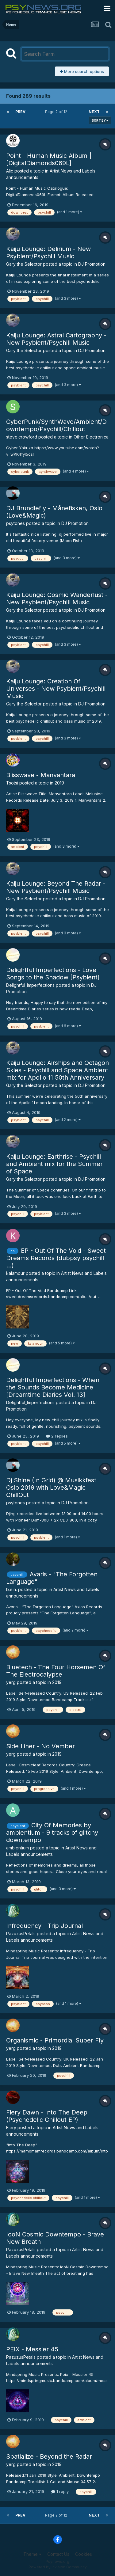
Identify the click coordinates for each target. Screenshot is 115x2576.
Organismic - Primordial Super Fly (55, 2040)
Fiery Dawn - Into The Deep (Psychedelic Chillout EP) (46, 2116)
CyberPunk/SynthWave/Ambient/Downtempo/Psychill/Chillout (56, 425)
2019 (59, 782)
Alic (9, 170)
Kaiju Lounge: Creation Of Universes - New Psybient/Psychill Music (55, 689)
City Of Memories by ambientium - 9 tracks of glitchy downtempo (52, 1833)
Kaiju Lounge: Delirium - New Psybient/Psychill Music (48, 252)
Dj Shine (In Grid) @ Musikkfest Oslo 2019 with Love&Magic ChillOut (51, 1487)
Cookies (83, 2554)
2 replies (57, 1436)
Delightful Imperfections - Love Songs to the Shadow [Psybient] (53, 973)
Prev (20, 111)
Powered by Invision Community (58, 2567)
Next (94, 111)
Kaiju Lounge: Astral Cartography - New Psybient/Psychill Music (56, 339)
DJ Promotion (91, 264)
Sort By (100, 120)
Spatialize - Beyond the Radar (49, 2456)
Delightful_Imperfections (30, 985)
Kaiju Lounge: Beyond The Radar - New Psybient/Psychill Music (55, 887)
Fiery (11, 2127)
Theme (32, 2554)
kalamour (15, 1273)
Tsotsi (12, 782)
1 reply (60, 2491)
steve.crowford (21, 436)
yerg (11, 1682)
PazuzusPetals (21, 1933)
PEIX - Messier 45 (32, 2349)
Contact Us (58, 2554)
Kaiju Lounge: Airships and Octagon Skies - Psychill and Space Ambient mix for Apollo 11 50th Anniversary (57, 1070)
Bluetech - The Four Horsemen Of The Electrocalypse (55, 1670)
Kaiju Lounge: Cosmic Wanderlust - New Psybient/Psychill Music (57, 598)
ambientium (17, 1847)
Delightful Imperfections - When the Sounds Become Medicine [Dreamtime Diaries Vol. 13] (52, 1387)
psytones (15, 523)
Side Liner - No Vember (40, 1746)
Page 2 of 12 (57, 111)
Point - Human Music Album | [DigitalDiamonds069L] (48, 159)
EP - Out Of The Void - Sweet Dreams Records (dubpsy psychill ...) (56, 1258)
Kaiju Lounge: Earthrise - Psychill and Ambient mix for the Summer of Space (54, 1164)
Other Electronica (91, 436)
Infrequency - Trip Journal (44, 1925)
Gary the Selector (24, 264)
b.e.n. (11, 1589)
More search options (82, 71)
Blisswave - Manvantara (40, 775)
